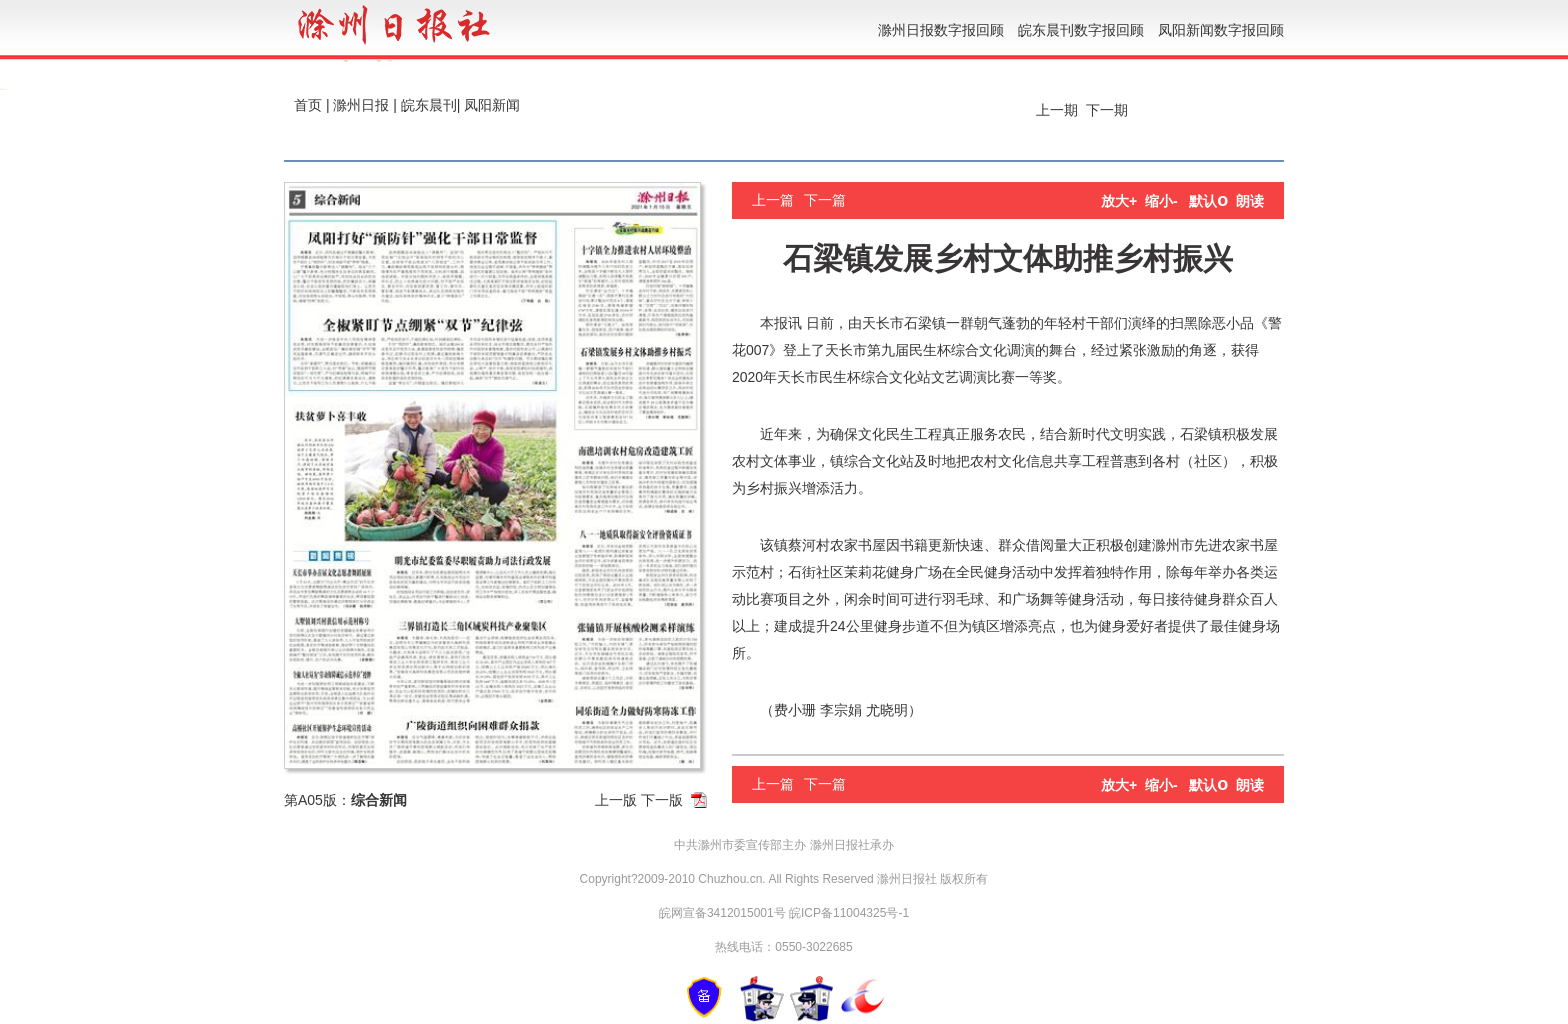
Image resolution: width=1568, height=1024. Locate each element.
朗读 (1250, 201)
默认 (1208, 201)
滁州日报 (361, 105)
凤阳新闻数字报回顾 (1221, 30)
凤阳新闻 (492, 105)
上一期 (1055, 110)
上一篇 (773, 200)
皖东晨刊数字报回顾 (1081, 30)
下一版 (662, 800)
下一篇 (825, 200)
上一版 (616, 800)
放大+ (1119, 201)
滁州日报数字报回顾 (941, 30)
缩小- (1161, 201)
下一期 (1109, 110)
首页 (308, 105)
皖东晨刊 (429, 105)
